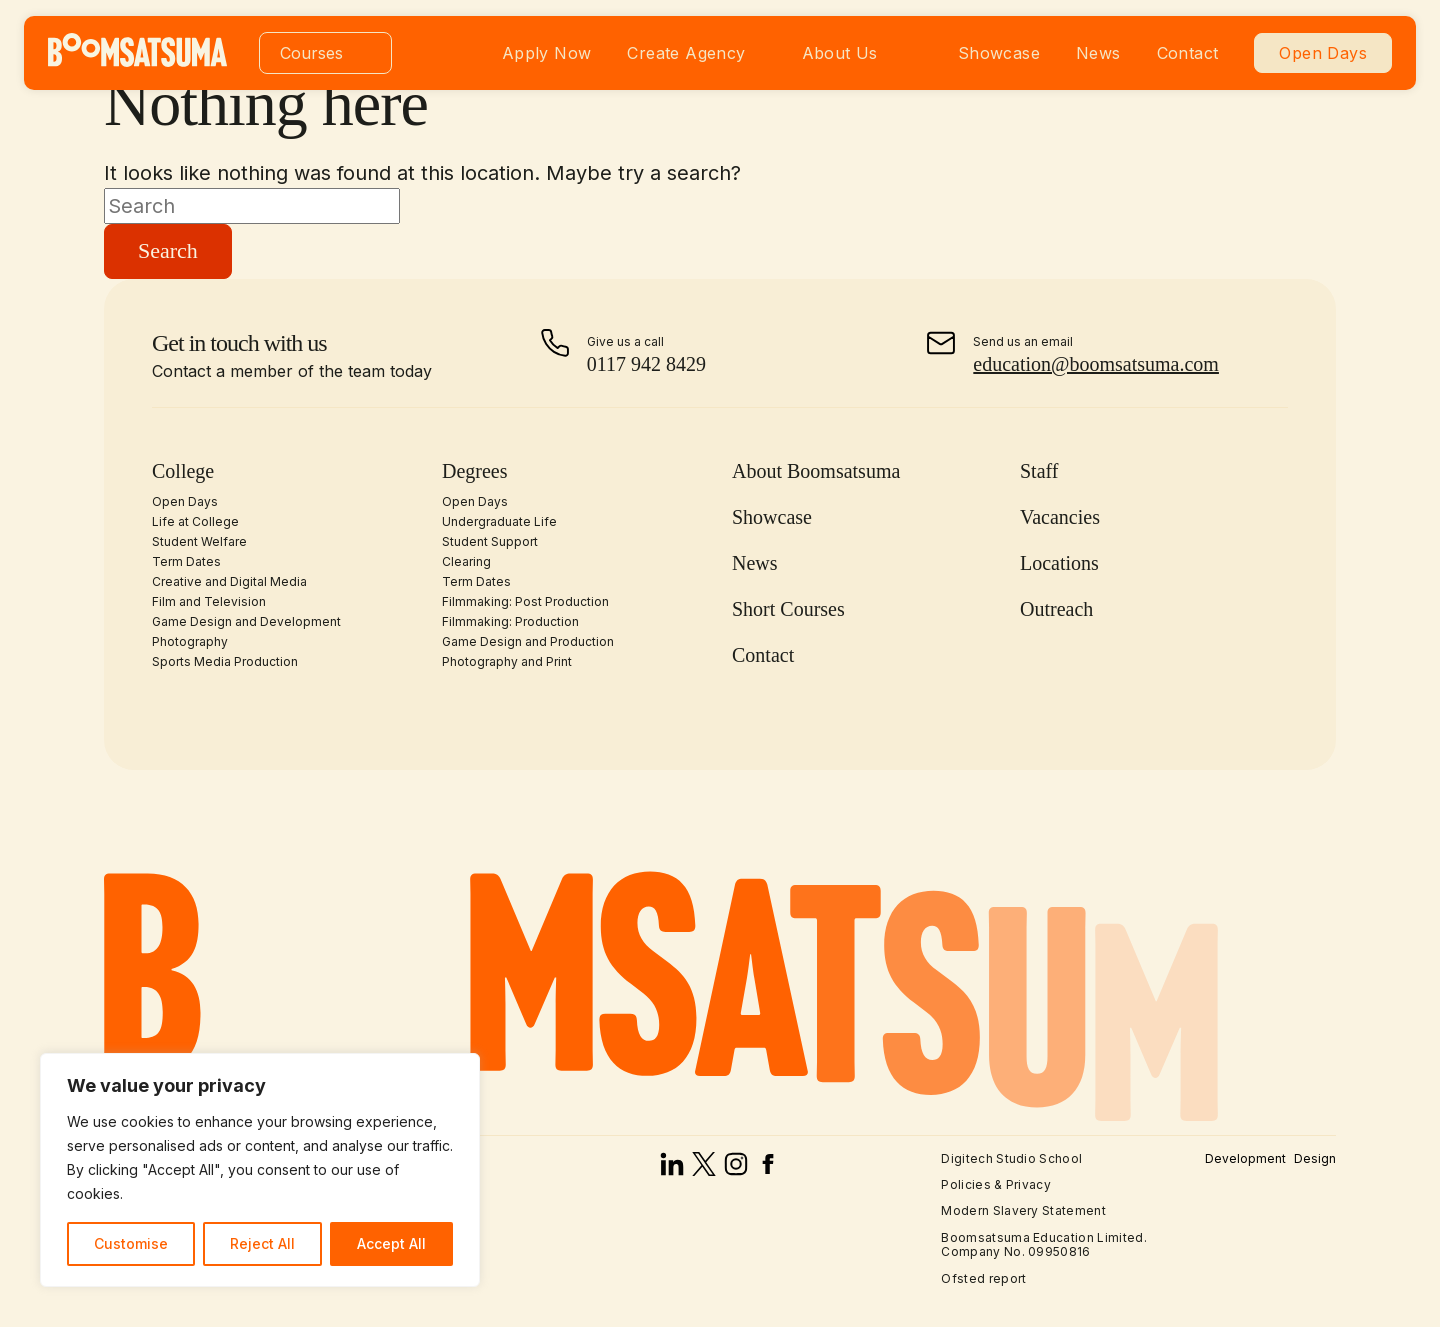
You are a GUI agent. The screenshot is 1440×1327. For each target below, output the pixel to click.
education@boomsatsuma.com (1096, 364)
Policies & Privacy (996, 1184)
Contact (1188, 53)
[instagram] (736, 1169)
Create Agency (686, 53)
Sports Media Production (225, 661)
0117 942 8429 (646, 364)
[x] (704, 1169)
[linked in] (672, 1169)
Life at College (195, 521)
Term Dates (186, 561)
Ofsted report (983, 1278)
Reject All (262, 1243)
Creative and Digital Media (229, 581)
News (1098, 53)
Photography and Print (507, 661)
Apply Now (547, 53)
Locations (1059, 563)
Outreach (1056, 609)
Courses (311, 53)
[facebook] (768, 1169)
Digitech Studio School (1011, 1158)
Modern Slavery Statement (1023, 1210)
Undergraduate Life (499, 521)
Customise (131, 1243)
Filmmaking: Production (510, 621)
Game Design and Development (246, 621)
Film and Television (209, 601)
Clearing (466, 561)
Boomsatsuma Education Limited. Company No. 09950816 (1044, 1244)
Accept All (391, 1243)
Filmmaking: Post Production (525, 601)
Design (1315, 1159)
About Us (840, 53)
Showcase (999, 53)
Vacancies (1060, 517)
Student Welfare (199, 541)
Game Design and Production (528, 641)
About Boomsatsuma (816, 471)
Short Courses (788, 609)
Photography (190, 641)
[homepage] (137, 61)
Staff (1039, 471)
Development (1245, 1159)
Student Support (490, 541)
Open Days (1323, 53)
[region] (260, 1170)
